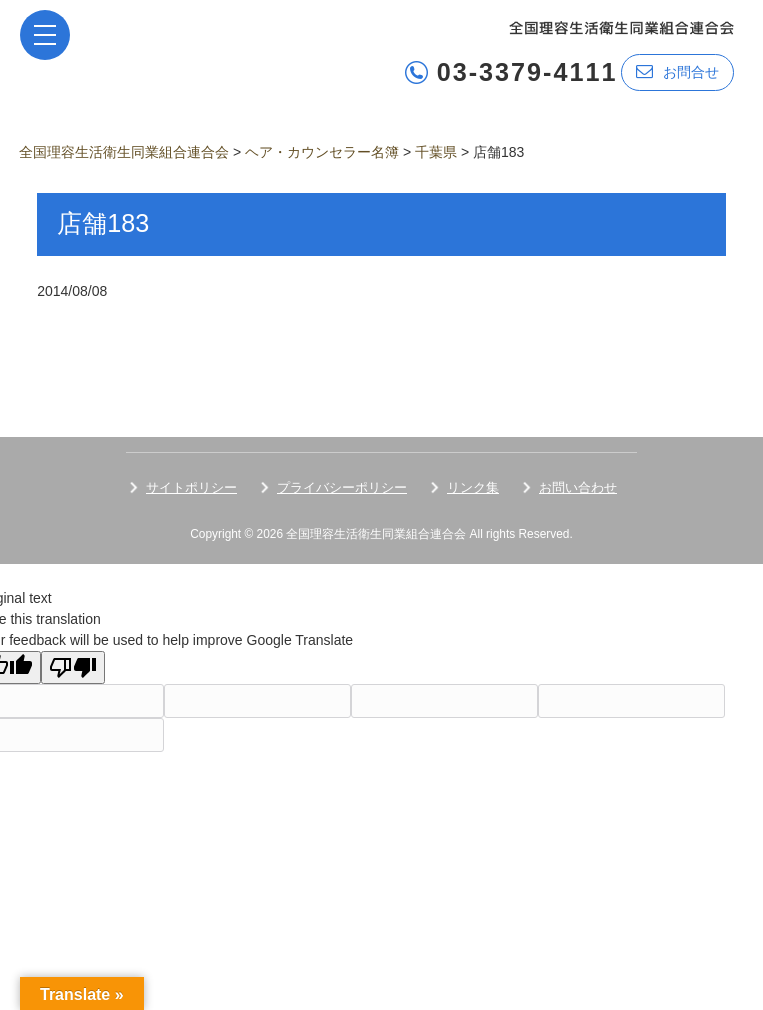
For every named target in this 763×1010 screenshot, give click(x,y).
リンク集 (473, 487)
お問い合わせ (578, 487)
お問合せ (677, 71)
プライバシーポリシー (342, 487)
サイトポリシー (191, 487)
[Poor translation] (73, 667)
